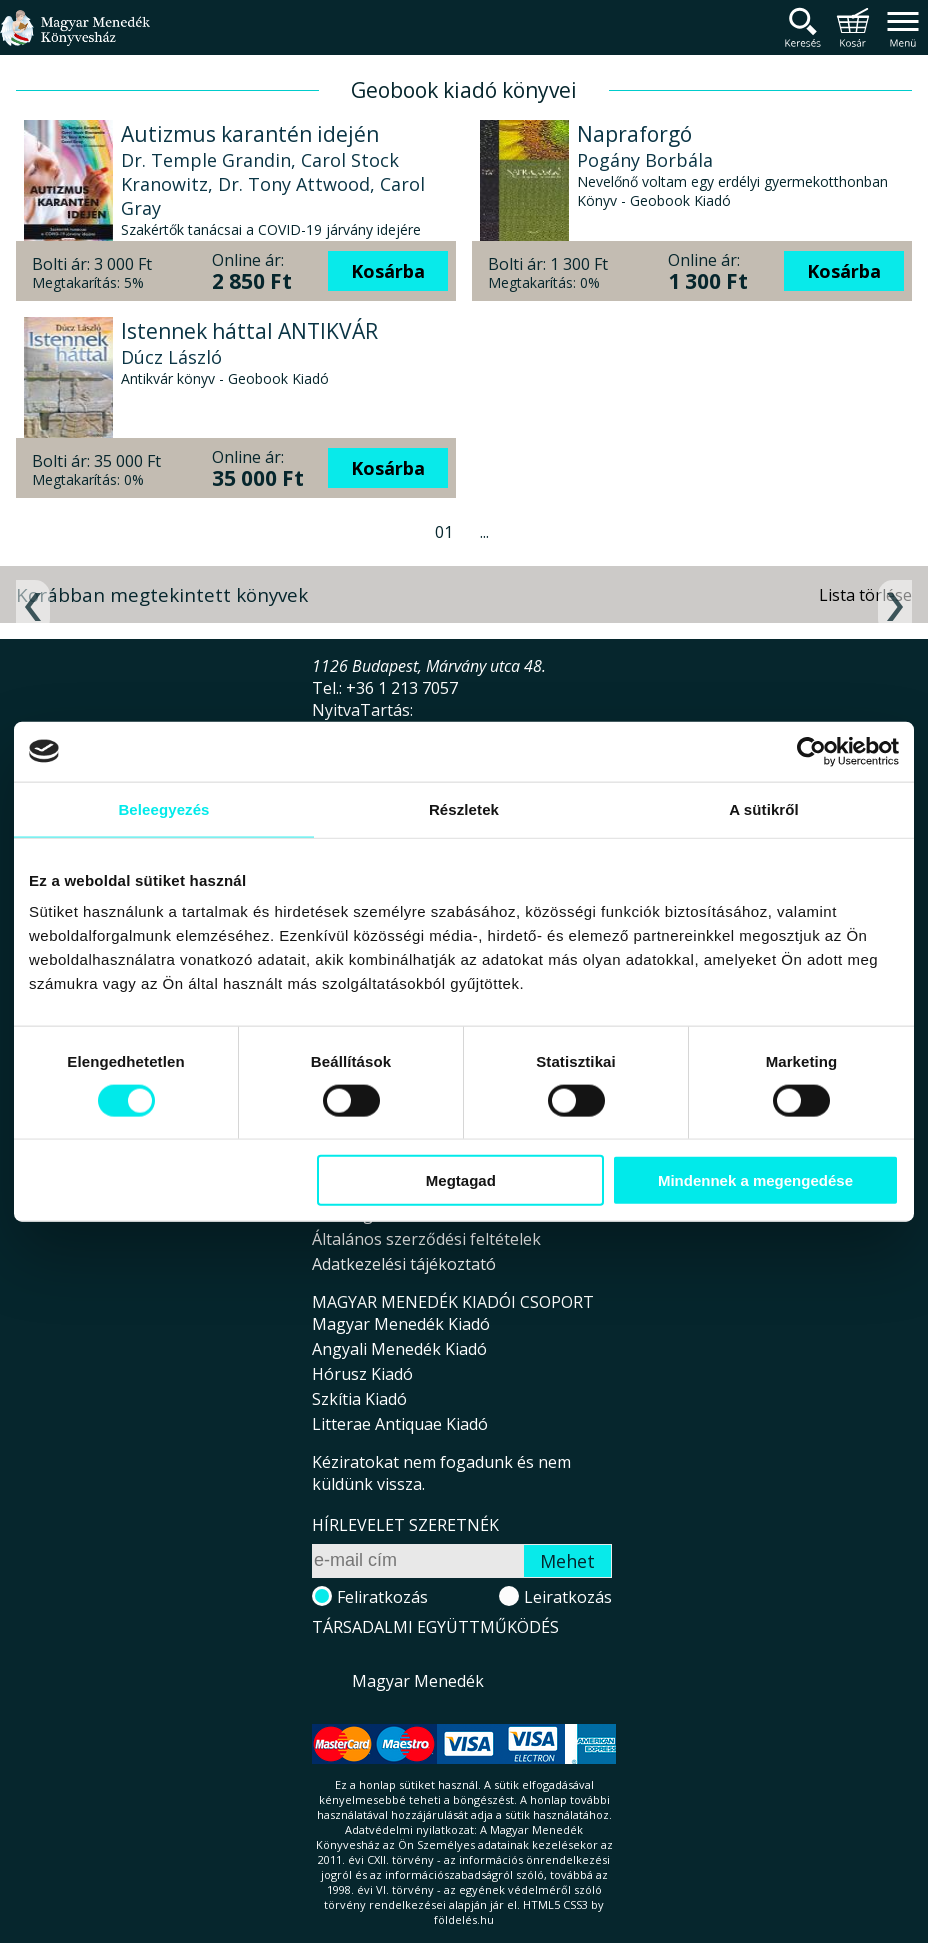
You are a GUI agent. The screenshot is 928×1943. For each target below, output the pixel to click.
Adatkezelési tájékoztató (404, 1264)
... (484, 532)
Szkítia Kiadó (359, 1399)
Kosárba (388, 271)
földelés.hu (464, 1919)
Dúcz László (171, 357)
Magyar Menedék (418, 1681)
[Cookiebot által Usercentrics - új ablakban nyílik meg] (811, 751)
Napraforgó (634, 134)
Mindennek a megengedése (755, 1180)
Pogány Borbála (645, 160)
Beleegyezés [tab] (163, 808)
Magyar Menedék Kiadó (401, 1324)
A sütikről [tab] (764, 808)
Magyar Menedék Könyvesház (75, 39)
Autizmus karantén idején (250, 134)
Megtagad (461, 1180)
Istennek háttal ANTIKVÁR (249, 331)
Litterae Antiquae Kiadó (400, 1424)
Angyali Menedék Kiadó (399, 1349)
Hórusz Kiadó (362, 1374)
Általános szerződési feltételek (426, 1239)
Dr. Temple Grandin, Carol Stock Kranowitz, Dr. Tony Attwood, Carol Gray (273, 184)
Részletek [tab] (464, 808)
